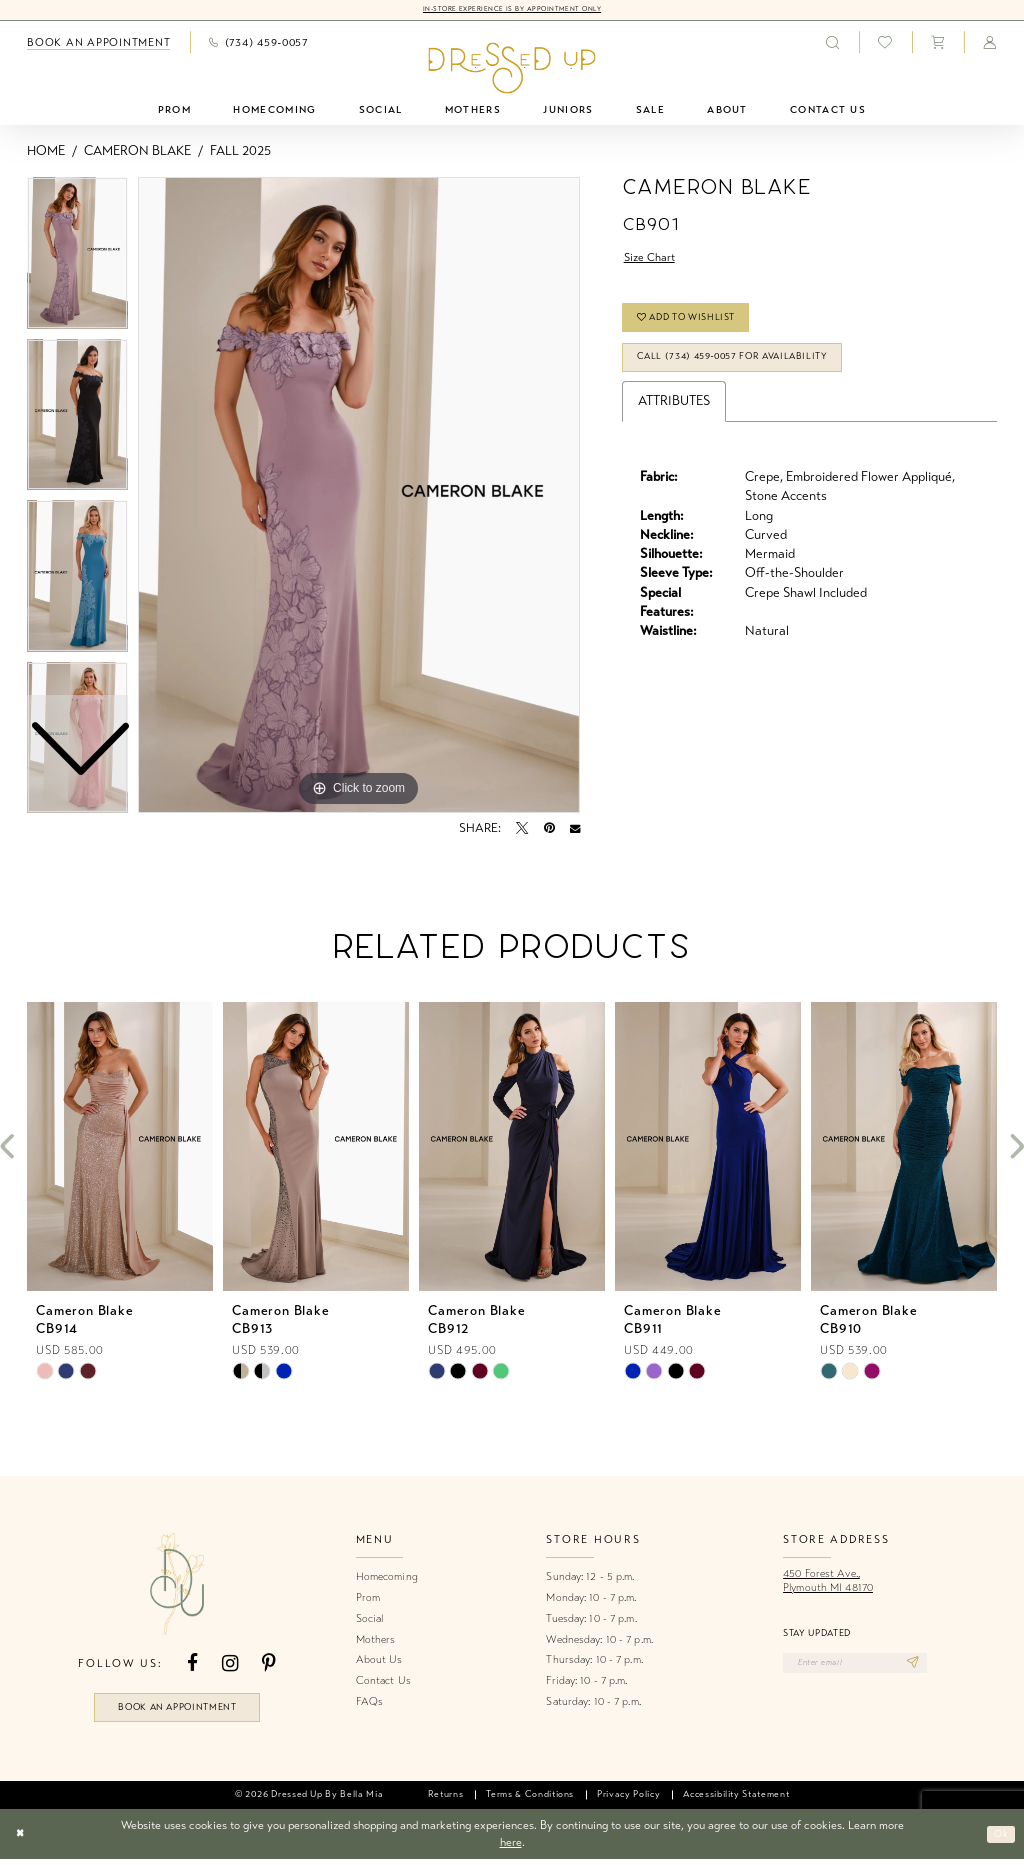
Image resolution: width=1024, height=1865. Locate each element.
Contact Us (383, 1681)
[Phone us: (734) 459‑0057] (258, 43)
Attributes (674, 419)
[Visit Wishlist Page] (885, 44)
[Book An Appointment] (99, 44)
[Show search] (832, 43)
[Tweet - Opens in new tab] (522, 830)
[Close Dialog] (22, 1840)
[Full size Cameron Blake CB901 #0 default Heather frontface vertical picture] (359, 497)
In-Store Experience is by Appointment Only (512, 10)
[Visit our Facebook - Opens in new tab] (192, 1665)
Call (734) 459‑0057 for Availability (753, 372)
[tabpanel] (359, 497)
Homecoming (387, 1578)
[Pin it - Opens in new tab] (549, 830)
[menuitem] (99, 44)
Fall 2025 (240, 152)
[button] (938, 43)
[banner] (511, 69)
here (511, 1848)
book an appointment (177, 1710)
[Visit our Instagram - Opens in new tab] (230, 1665)
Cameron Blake (137, 152)
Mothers (376, 1640)
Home (46, 152)
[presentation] (120, 1148)
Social (370, 1619)
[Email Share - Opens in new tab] (575, 830)
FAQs (369, 1702)
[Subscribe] (936, 1666)
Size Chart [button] (653, 260)
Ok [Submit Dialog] (998, 1840)
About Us (379, 1661)
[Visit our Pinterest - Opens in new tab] (269, 1665)
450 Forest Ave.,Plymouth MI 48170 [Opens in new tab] (828, 1582)
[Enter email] (868, 1666)
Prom (368, 1598)
